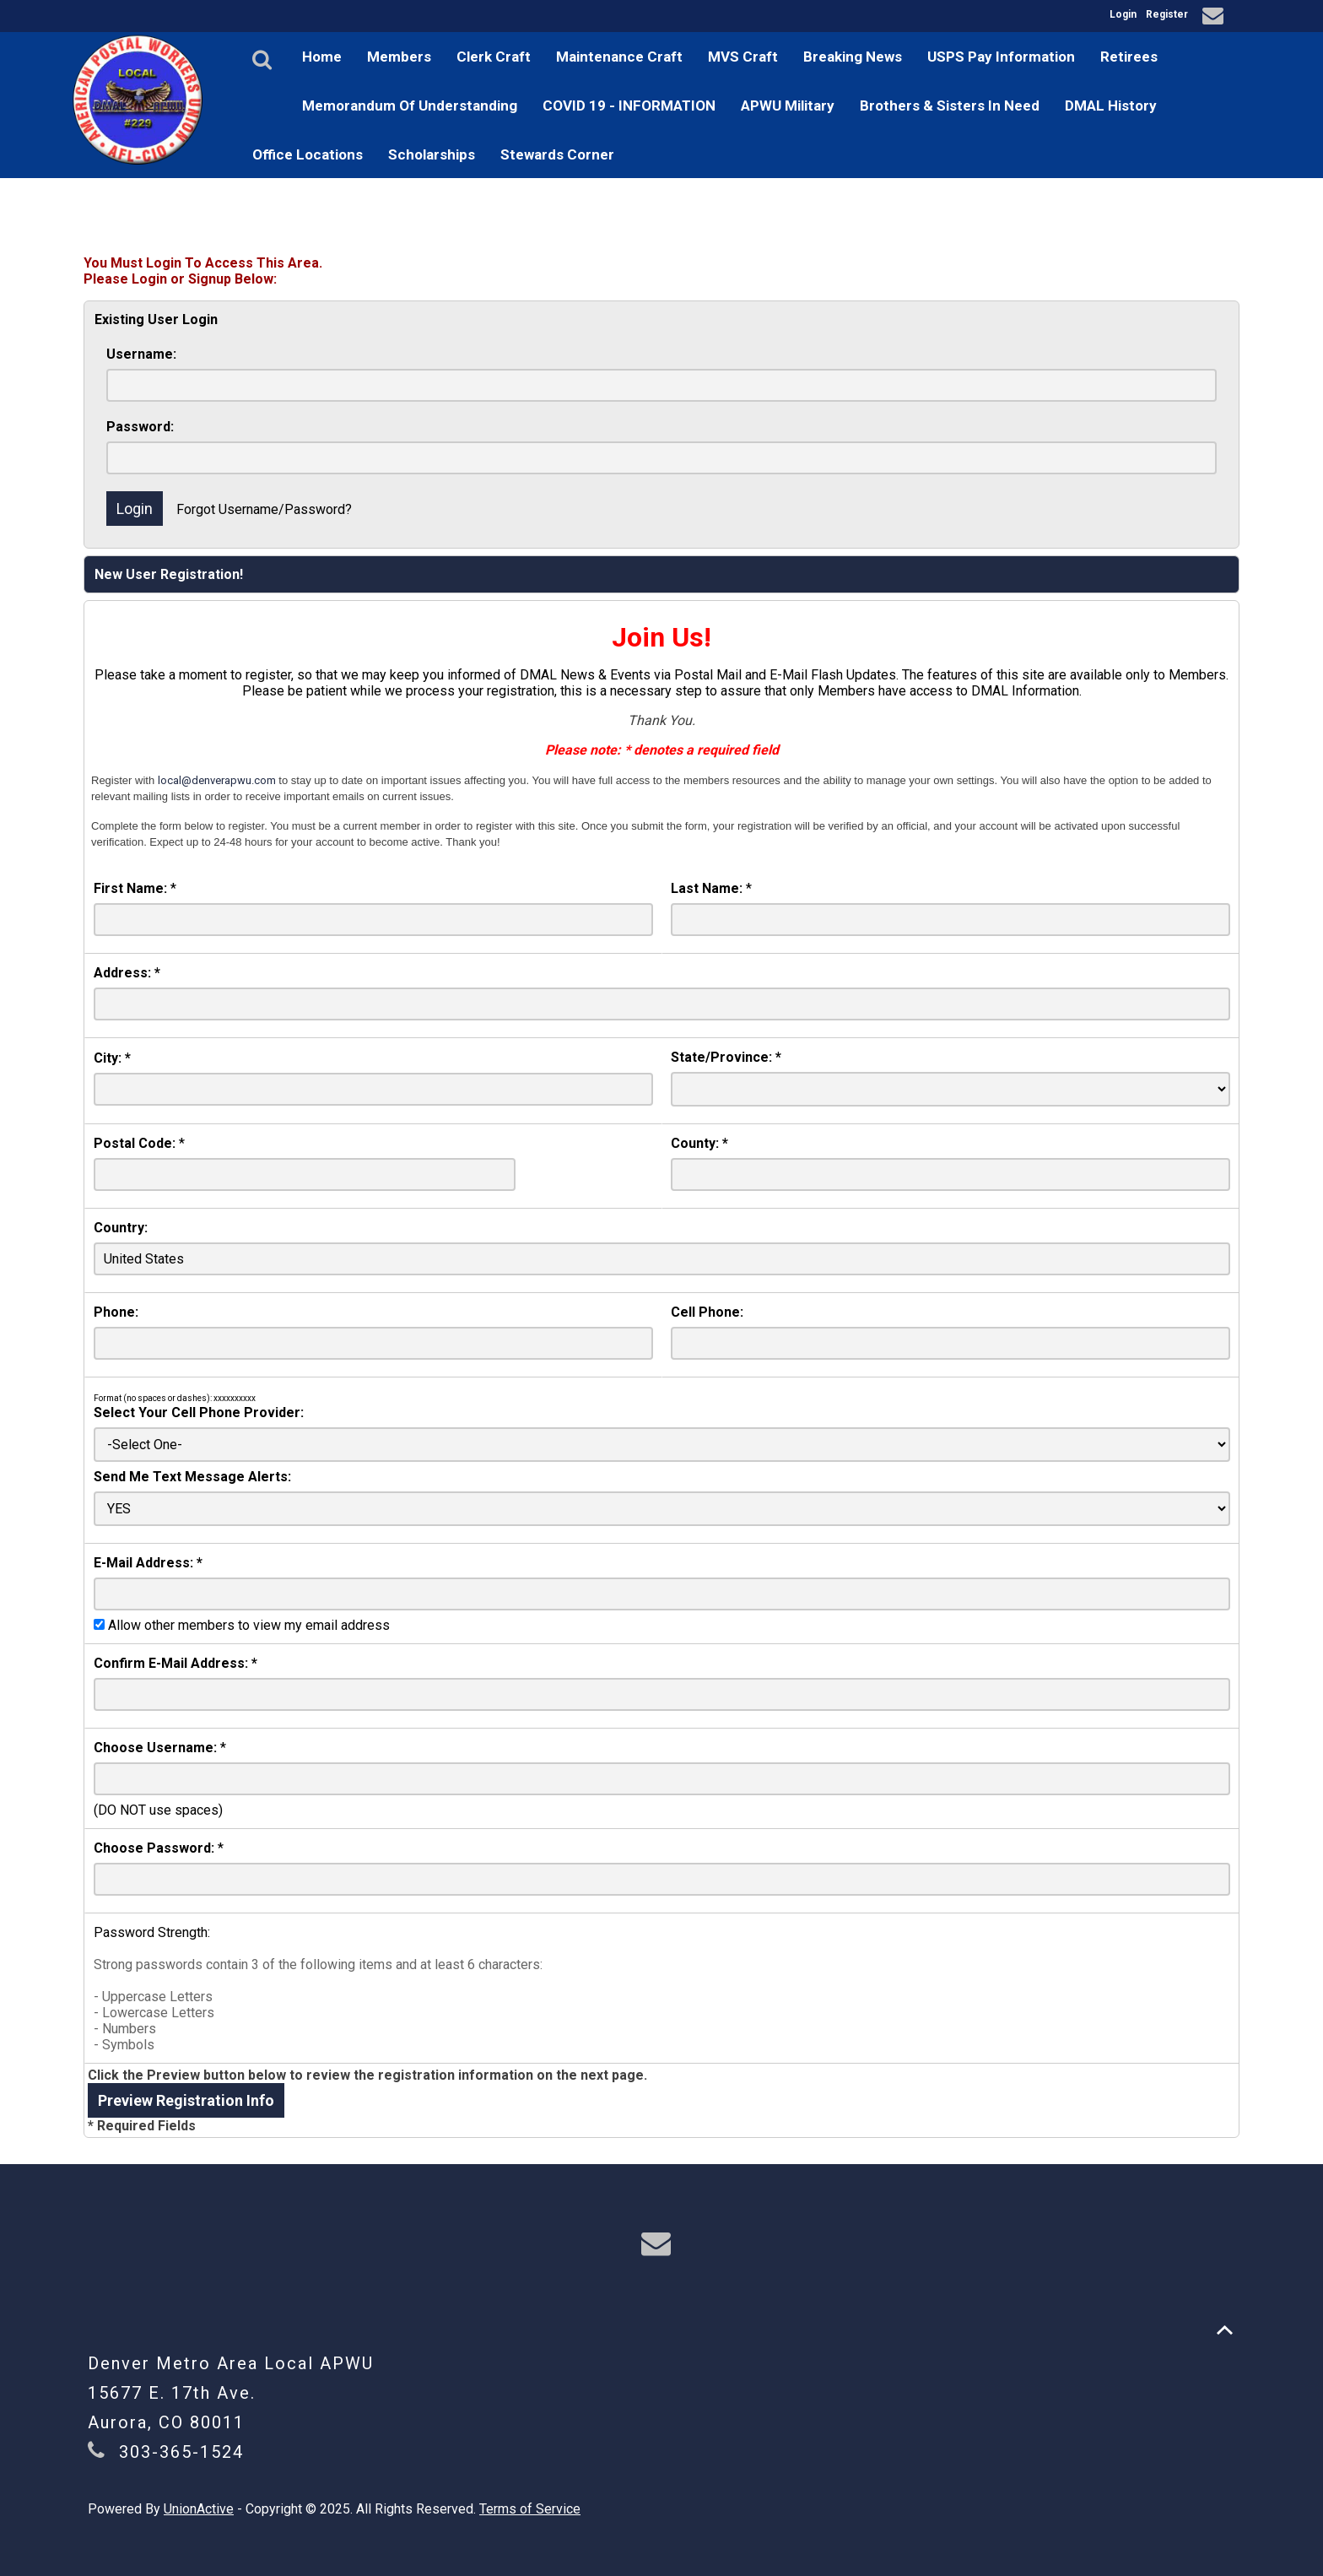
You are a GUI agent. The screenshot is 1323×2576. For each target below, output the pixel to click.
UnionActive (199, 2509)
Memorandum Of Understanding (409, 105)
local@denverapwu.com (217, 780)
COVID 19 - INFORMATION (629, 105)
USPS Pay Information (1001, 56)
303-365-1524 (181, 2452)
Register (1167, 14)
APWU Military (787, 105)
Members (399, 56)
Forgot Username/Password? (264, 509)
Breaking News (852, 56)
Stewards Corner (557, 154)
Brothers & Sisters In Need (950, 105)
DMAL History (1111, 105)
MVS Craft (743, 56)
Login (1123, 14)
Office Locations (307, 154)
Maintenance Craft (619, 56)
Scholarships (431, 154)
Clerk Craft (493, 56)
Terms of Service (529, 2509)
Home (322, 56)
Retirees (1129, 56)
